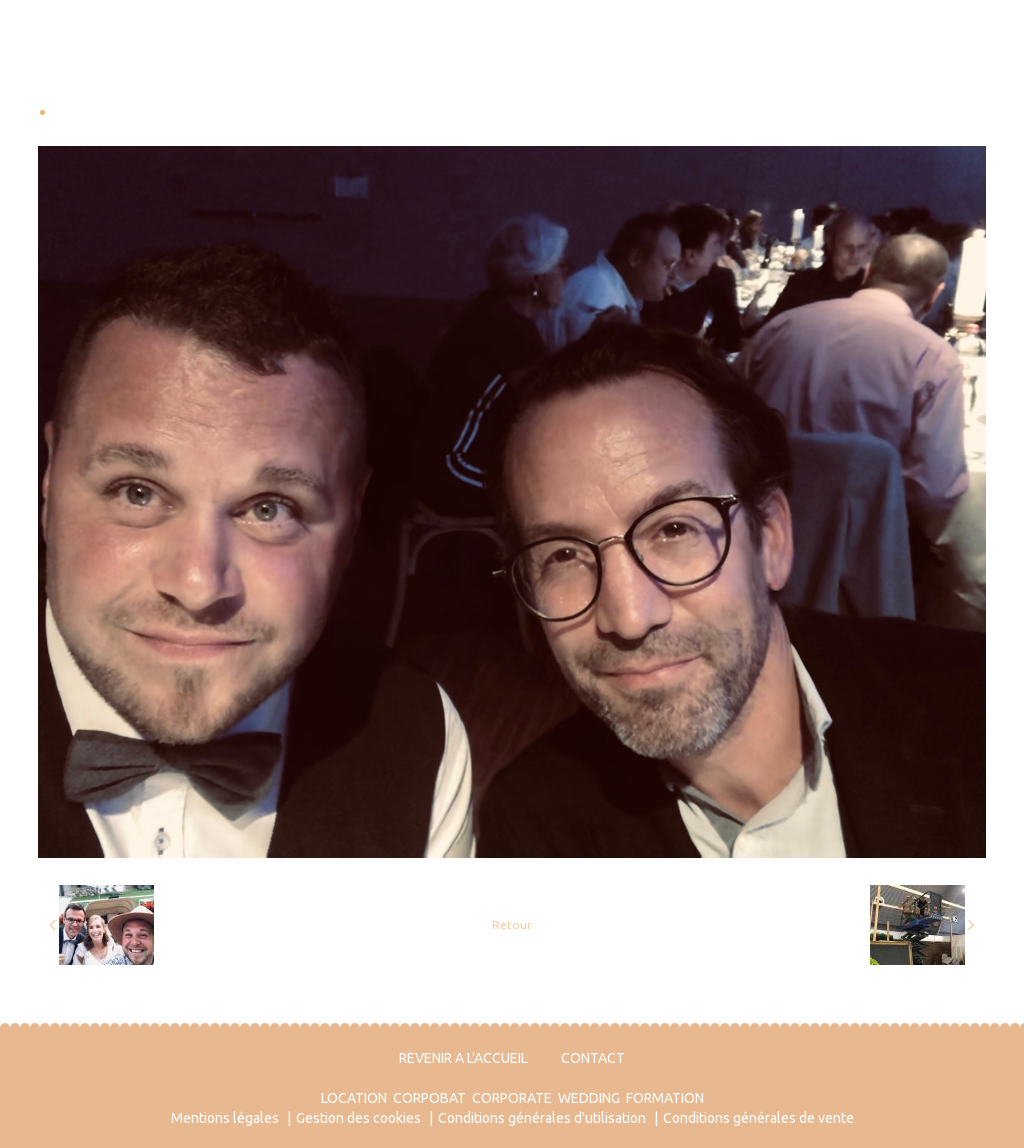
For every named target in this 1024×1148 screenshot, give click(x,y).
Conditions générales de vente (758, 1118)
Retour (512, 924)
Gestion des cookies (358, 1118)
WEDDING (589, 1098)
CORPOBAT (429, 1098)
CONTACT (593, 1058)
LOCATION (354, 1098)
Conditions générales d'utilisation (542, 1118)
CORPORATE (512, 1098)
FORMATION (665, 1098)
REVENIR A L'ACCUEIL (463, 1058)
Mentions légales (225, 1118)
